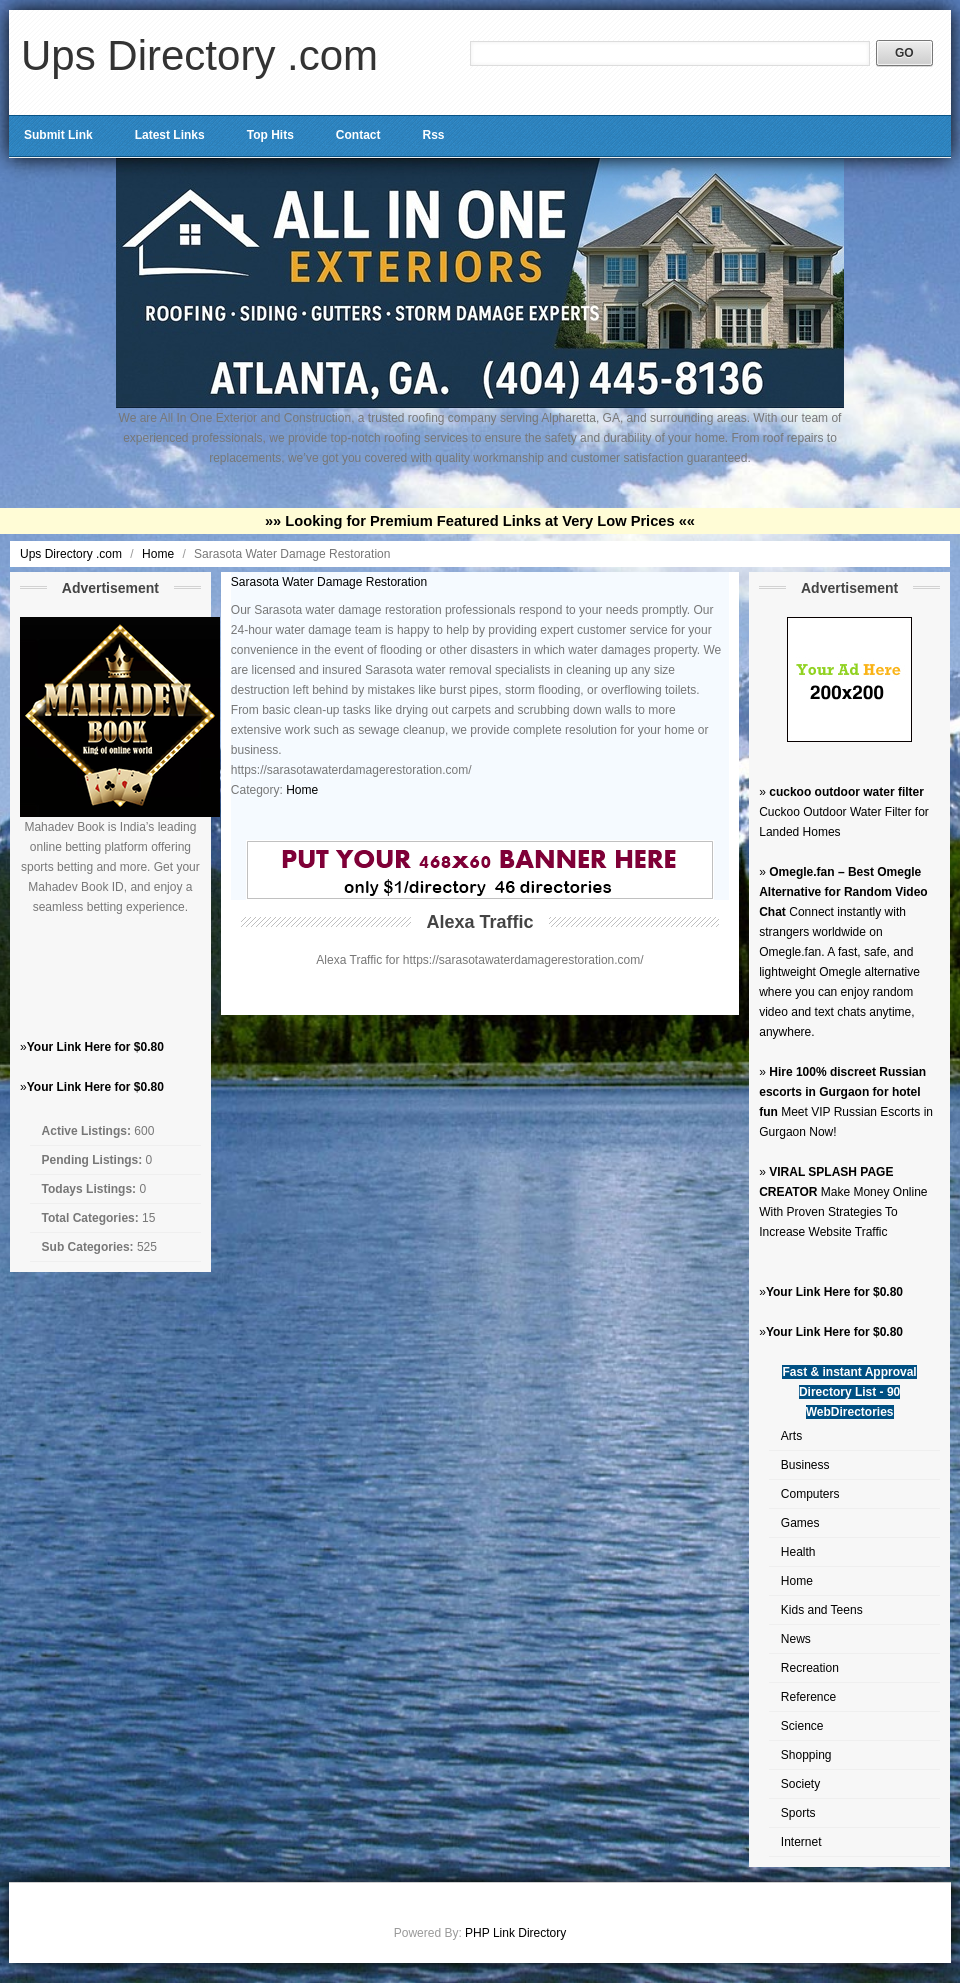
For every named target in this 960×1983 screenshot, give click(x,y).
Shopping (806, 1755)
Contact (358, 135)
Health (798, 1552)
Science (802, 1726)
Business (805, 1465)
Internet (801, 1842)
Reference (808, 1697)
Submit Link (58, 135)
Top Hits (270, 135)
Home (159, 554)
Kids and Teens (822, 1610)
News (796, 1639)
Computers (810, 1494)
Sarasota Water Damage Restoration (329, 582)
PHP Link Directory (515, 1933)
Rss (433, 135)
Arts (791, 1436)
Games (800, 1523)
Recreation (810, 1668)
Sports (798, 1813)
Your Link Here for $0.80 (95, 1047)
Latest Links (170, 135)
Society (800, 1784)
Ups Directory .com (199, 55)
